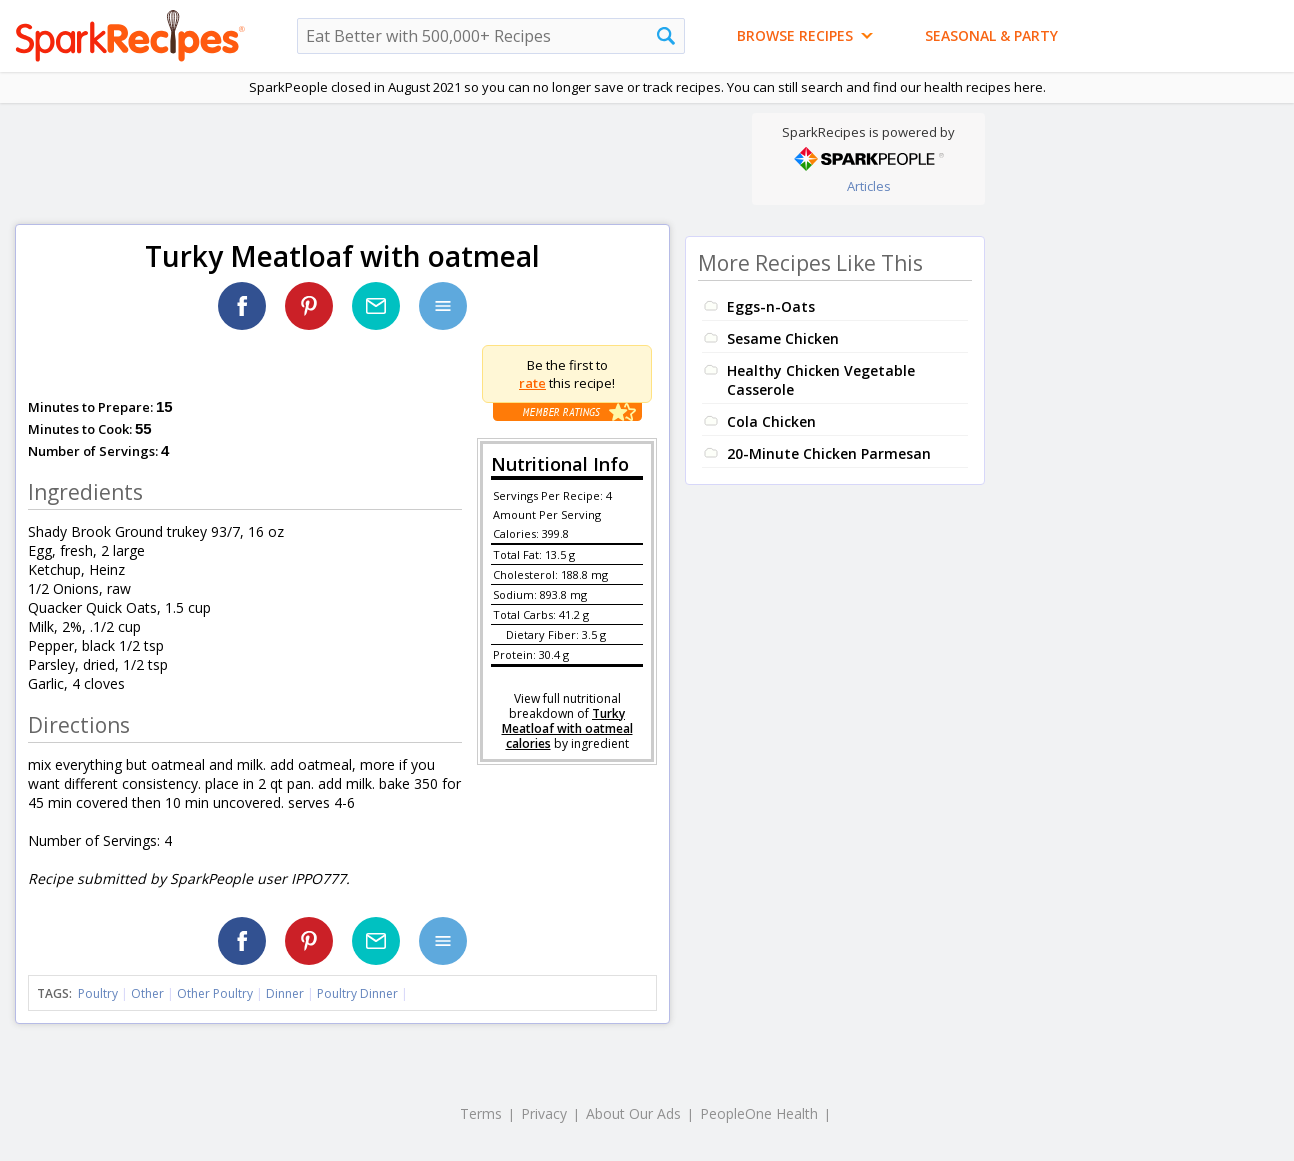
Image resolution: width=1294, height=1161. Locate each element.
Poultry (98, 993)
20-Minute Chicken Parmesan (829, 453)
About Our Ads (633, 1113)
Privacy (544, 1113)
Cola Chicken (771, 421)
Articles (869, 186)
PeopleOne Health (759, 1113)
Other (147, 993)
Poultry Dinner (357, 993)
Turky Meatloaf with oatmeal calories (567, 728)
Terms (481, 1113)
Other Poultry (215, 993)
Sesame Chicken (783, 338)
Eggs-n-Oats (771, 306)
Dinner (285, 993)
